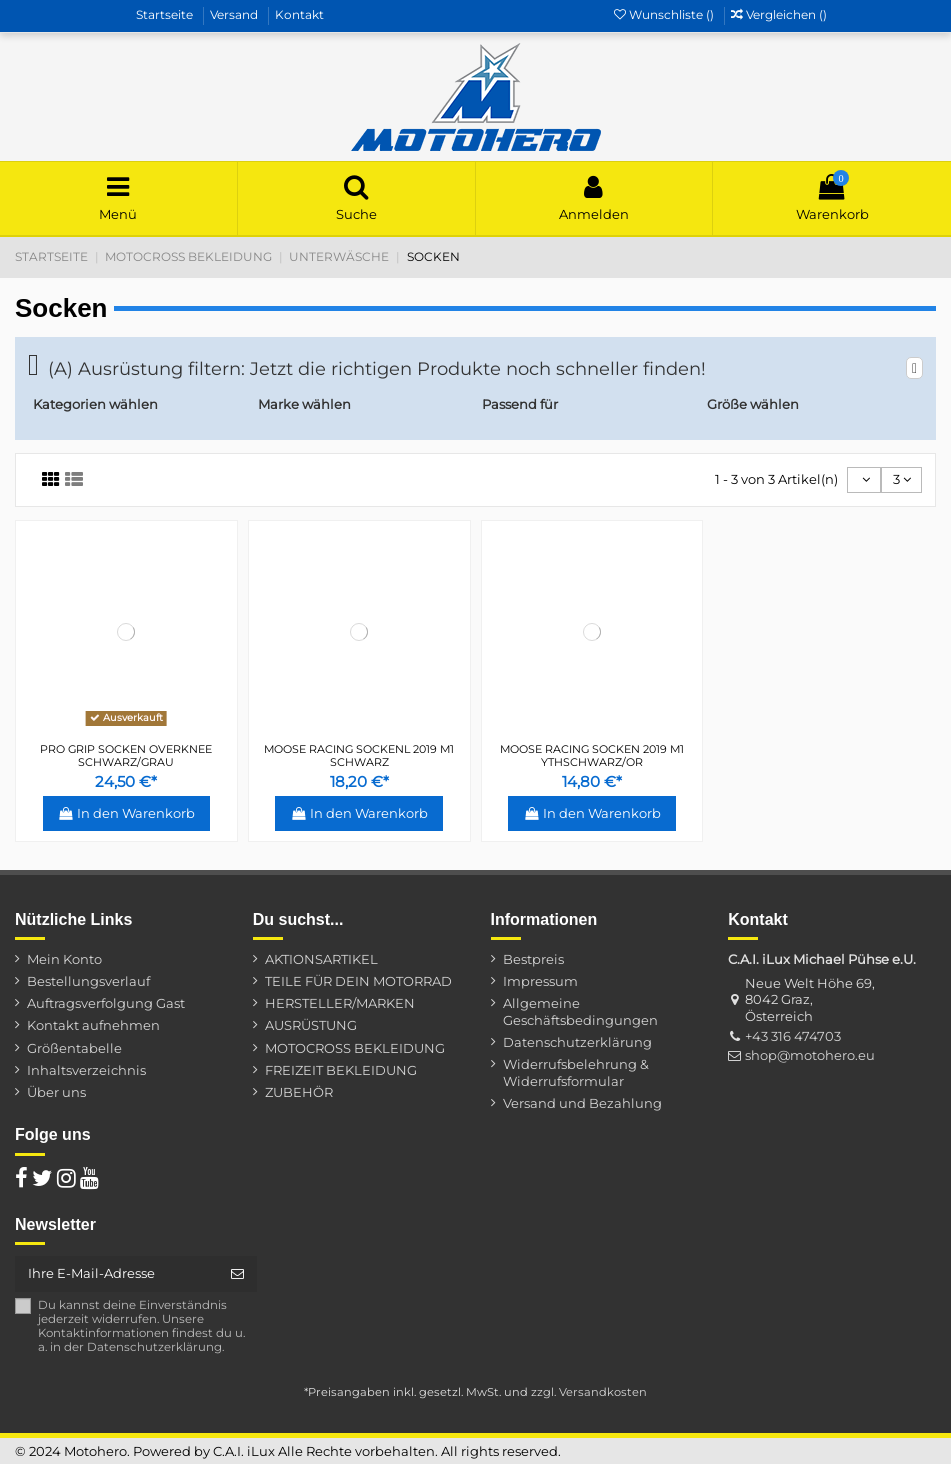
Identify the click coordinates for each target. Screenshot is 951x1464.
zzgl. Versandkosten (589, 1392)
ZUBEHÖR (299, 1092)
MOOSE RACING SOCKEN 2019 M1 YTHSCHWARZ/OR (592, 755)
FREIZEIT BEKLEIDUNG (341, 1070)
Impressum (540, 981)
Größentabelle (74, 1048)
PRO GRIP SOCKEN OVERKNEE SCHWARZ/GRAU (126, 755)
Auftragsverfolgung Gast (106, 1003)
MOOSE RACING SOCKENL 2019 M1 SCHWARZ (359, 755)
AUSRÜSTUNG (311, 1025)
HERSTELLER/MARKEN (340, 1003)
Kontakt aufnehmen (93, 1025)
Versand (235, 14)
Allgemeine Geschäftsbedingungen (580, 1011)
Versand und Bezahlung (582, 1103)
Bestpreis (533, 959)
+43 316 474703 (793, 1036)
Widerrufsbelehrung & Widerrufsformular (576, 1072)
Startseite (166, 14)
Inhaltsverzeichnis (86, 1070)
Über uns (56, 1092)
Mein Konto (64, 959)
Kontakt (299, 14)
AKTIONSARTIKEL (321, 959)
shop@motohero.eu (810, 1055)
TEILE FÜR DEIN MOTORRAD (358, 981)
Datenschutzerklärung (577, 1042)
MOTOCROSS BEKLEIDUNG (355, 1048)
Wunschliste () (665, 14)
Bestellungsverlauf (88, 981)
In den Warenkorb (127, 813)
